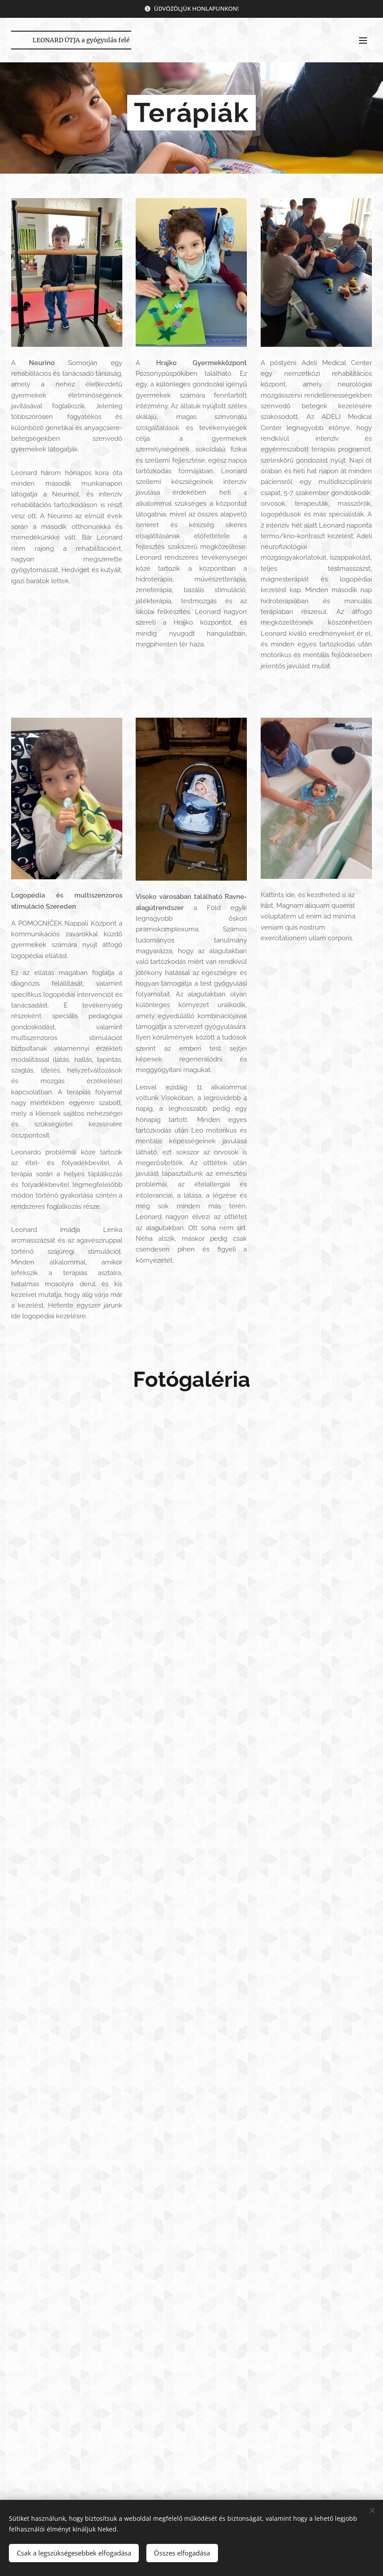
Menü (363, 40)
